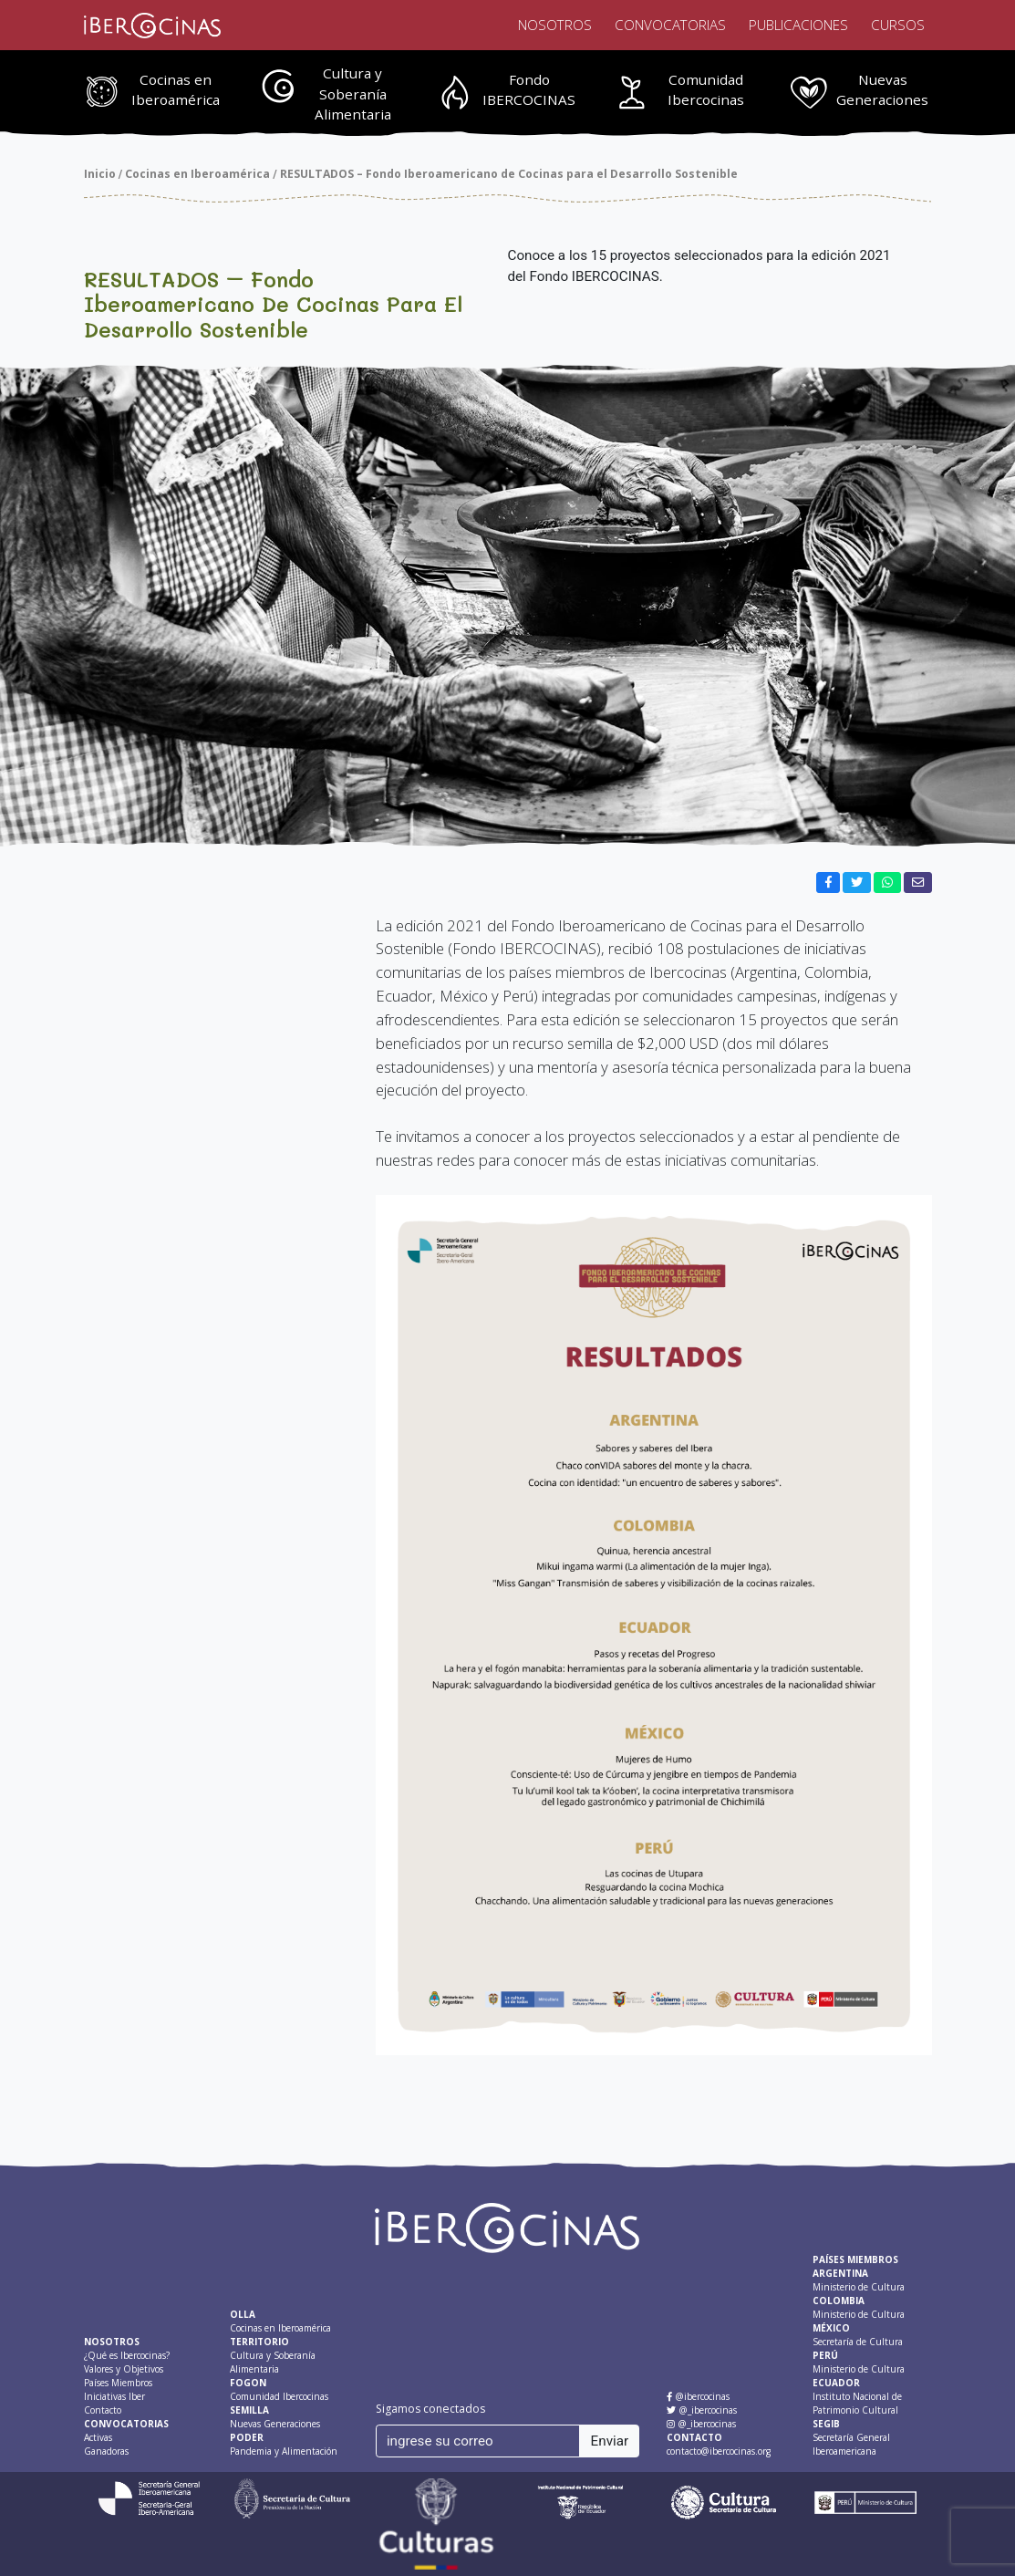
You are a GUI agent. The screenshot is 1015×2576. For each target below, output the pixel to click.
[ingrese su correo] (478, 2441)
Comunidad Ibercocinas (706, 89)
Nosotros (555, 25)
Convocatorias (670, 25)
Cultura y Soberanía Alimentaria (353, 94)
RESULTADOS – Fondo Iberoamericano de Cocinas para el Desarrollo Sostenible (509, 174)
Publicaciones (798, 25)
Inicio (100, 174)
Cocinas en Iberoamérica (175, 89)
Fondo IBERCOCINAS (528, 89)
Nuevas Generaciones (882, 89)
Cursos (898, 25)
